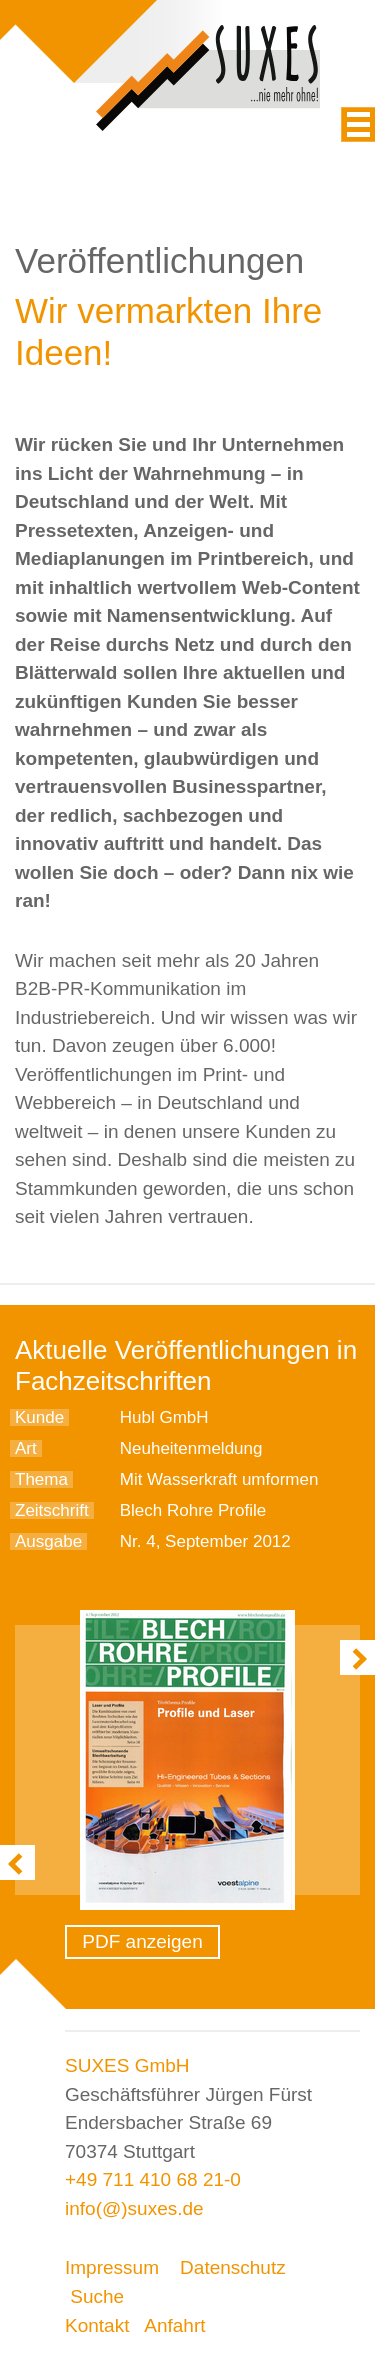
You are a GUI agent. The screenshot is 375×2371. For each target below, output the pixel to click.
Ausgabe (48, 1541)
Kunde (39, 1417)
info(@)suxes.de (134, 2208)
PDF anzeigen (142, 1941)
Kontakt (97, 2325)
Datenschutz (233, 2267)
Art (26, 1448)
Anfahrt (174, 2325)
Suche (97, 2296)
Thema (41, 1479)
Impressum (112, 2267)
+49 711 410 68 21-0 (153, 2179)
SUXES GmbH (127, 2065)
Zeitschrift (52, 1510)
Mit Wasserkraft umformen (219, 1479)
